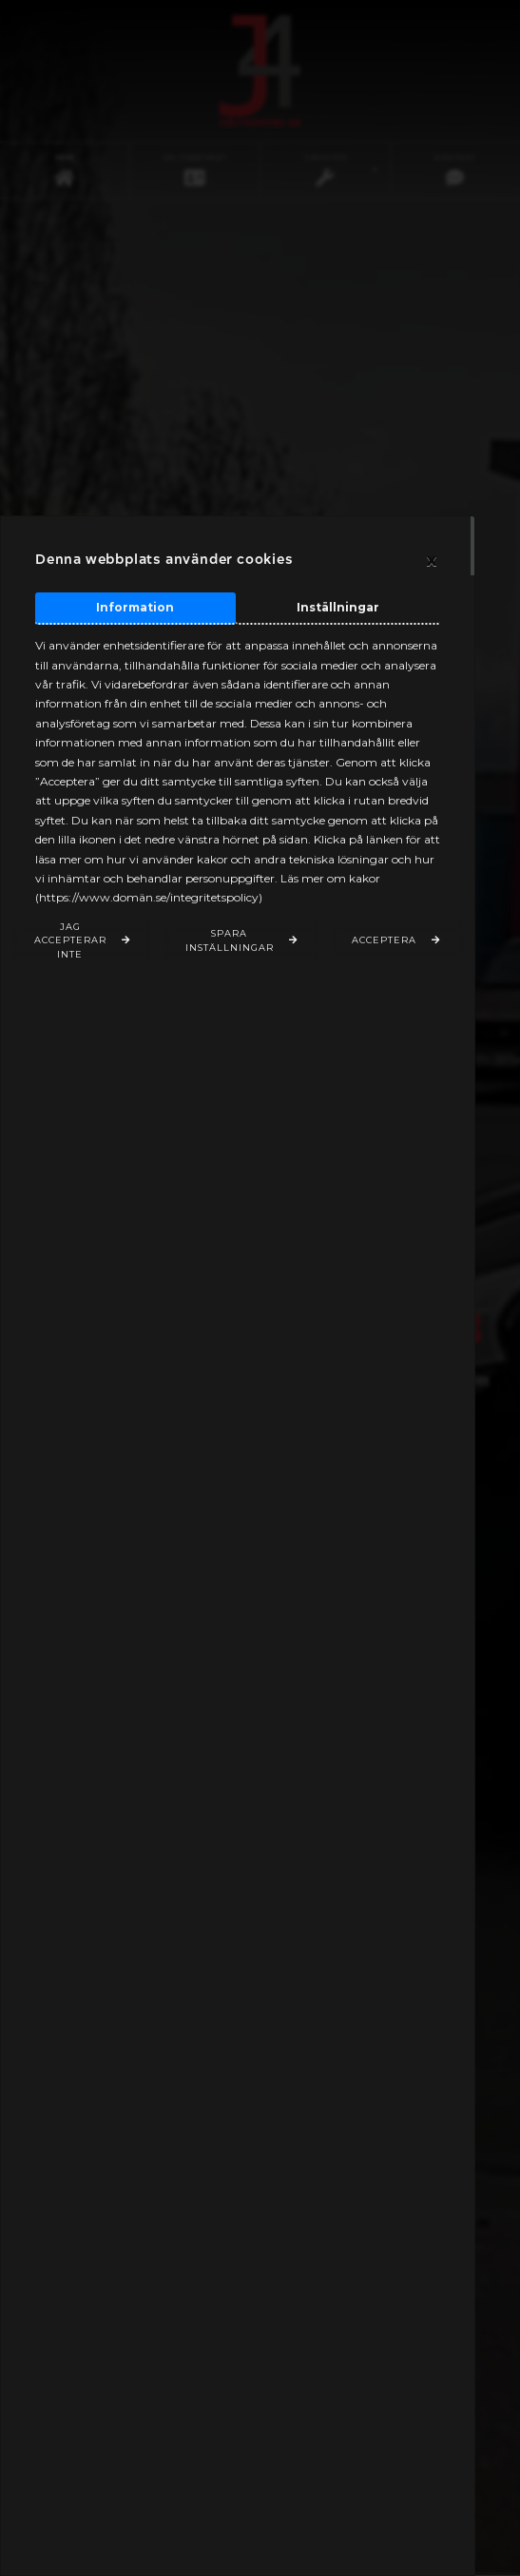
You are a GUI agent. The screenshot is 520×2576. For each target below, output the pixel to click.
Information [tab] (135, 607)
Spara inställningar (229, 940)
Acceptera (384, 940)
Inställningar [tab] (338, 607)
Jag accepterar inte (70, 940)
